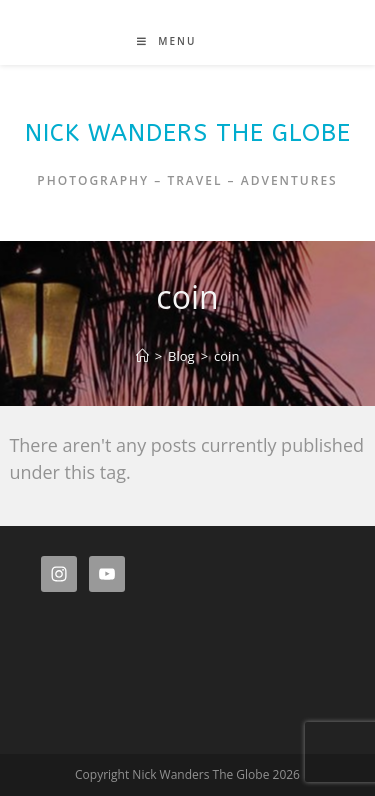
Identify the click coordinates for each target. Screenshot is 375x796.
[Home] (142, 356)
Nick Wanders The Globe (188, 133)
